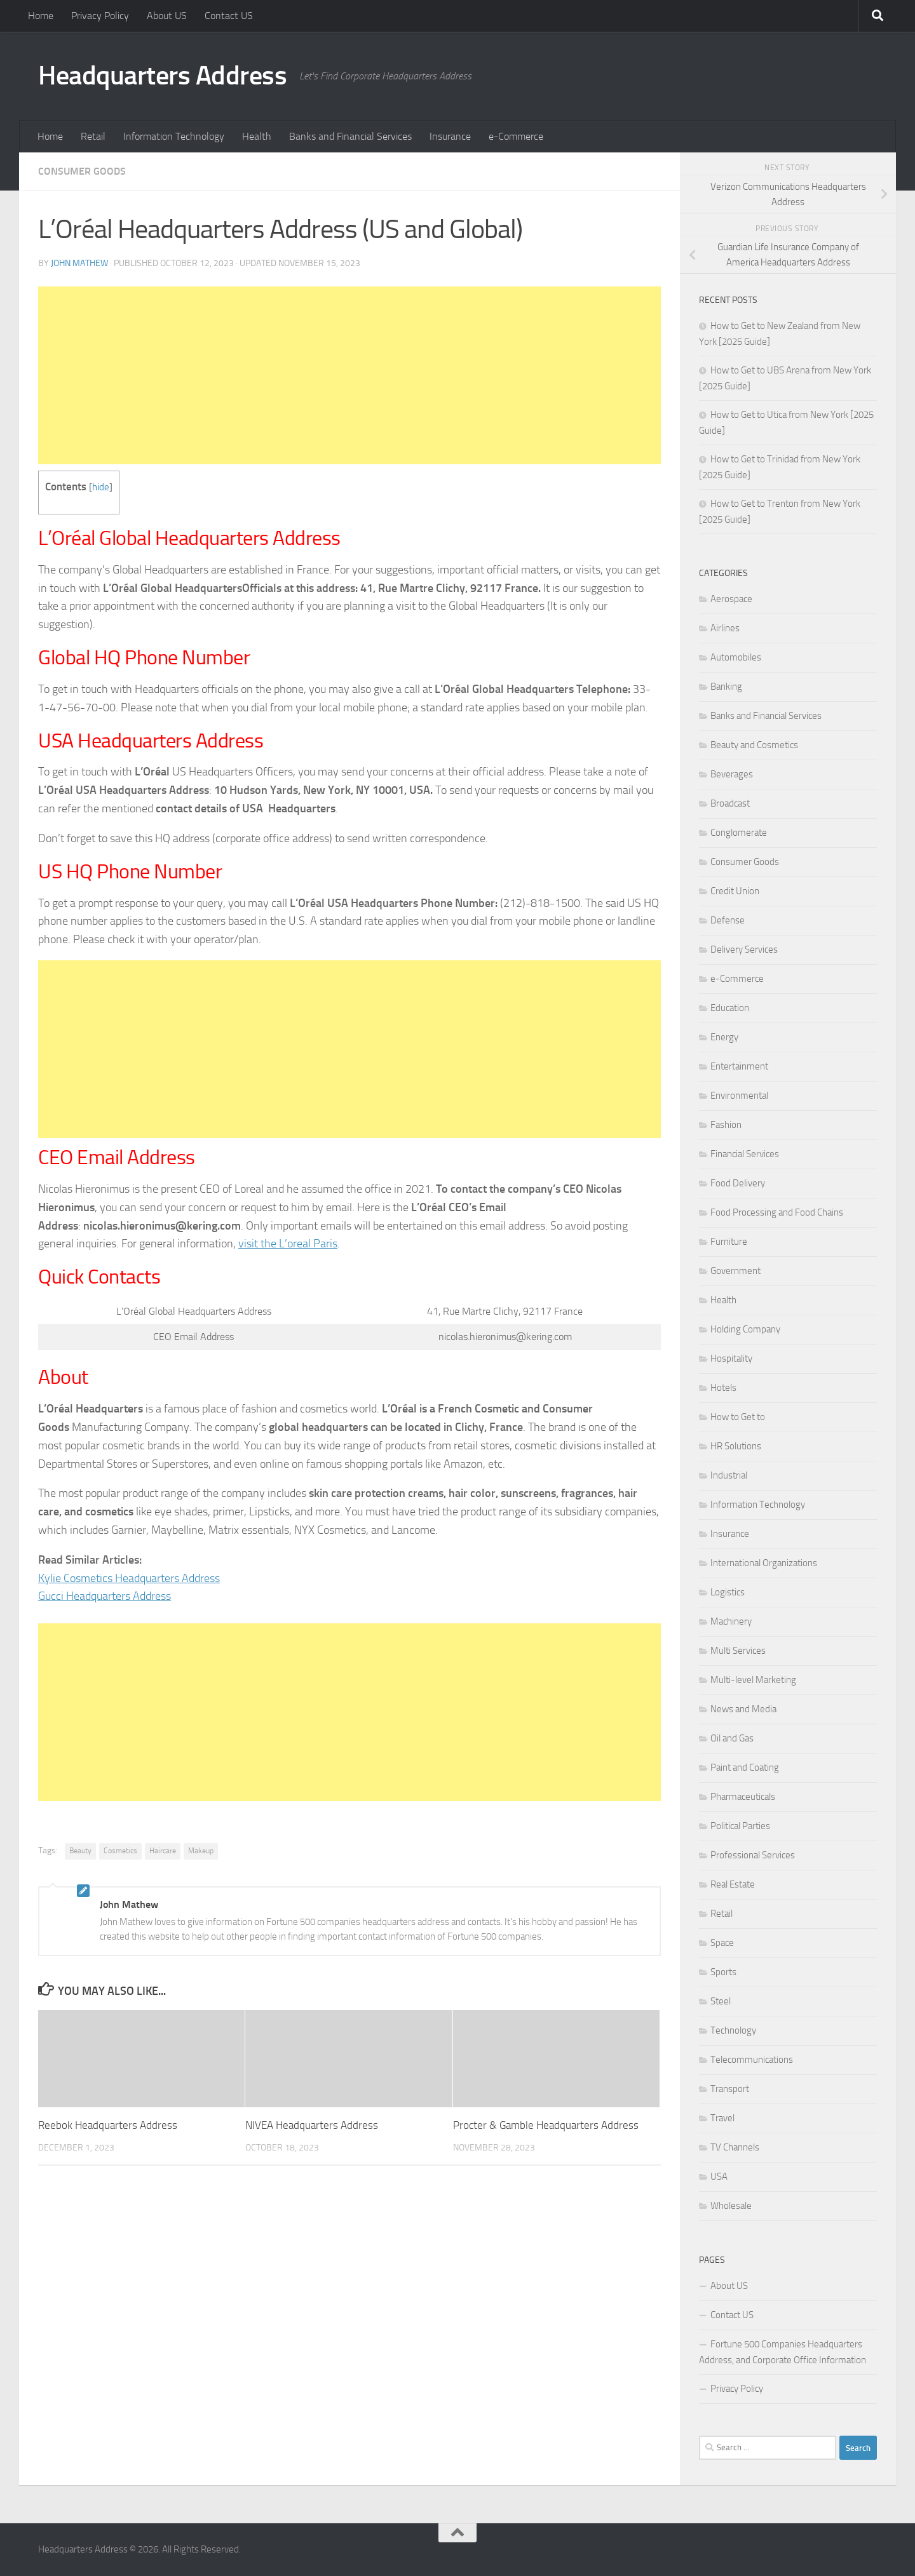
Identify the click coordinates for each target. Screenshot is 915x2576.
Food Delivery (737, 1183)
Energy (724, 1037)
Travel (722, 2118)
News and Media (743, 1709)
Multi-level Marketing (753, 1680)
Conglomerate (738, 832)
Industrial (728, 1475)
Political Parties (740, 1826)
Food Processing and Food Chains (776, 1212)
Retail (93, 136)
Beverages (731, 774)
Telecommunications (751, 2059)
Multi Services (738, 1650)
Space (722, 1943)
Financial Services (744, 1154)
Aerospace (731, 599)
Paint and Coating (744, 1767)
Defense (727, 920)
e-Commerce (516, 136)
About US (167, 16)
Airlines (725, 628)
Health (256, 136)
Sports (723, 1972)
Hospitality (731, 1358)
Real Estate (732, 1884)
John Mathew (79, 263)
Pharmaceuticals (742, 1796)
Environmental (739, 1095)
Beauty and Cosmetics (754, 745)
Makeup (201, 1850)
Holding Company (745, 1329)
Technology (733, 2030)
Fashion (726, 1124)
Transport (729, 2089)
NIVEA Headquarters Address (311, 2125)
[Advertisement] (349, 375)
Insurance (450, 136)
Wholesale (731, 2205)
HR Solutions (735, 1446)
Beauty (80, 1850)
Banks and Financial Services (350, 136)
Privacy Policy (100, 16)
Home (40, 16)
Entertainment (739, 1066)
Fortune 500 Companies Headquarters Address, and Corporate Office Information (782, 2352)
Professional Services (752, 1855)
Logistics (727, 1592)
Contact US (229, 16)
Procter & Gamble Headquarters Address (546, 2125)
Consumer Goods (82, 171)
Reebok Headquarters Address (107, 2125)
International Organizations (763, 1563)
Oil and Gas (732, 1738)
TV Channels (734, 2147)
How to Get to (737, 1417)
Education (729, 1008)
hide (100, 487)
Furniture (728, 1241)
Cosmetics (120, 1850)
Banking (726, 686)
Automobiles (735, 657)
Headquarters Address (162, 75)
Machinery (731, 1621)
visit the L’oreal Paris (287, 1244)
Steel (720, 2001)
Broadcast (730, 803)
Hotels (723, 1387)
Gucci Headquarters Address (104, 1596)
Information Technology (173, 136)
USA (719, 2176)
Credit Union (734, 891)
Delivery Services (744, 949)
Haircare (162, 1850)
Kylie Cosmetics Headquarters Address (129, 1578)
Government (735, 1271)
